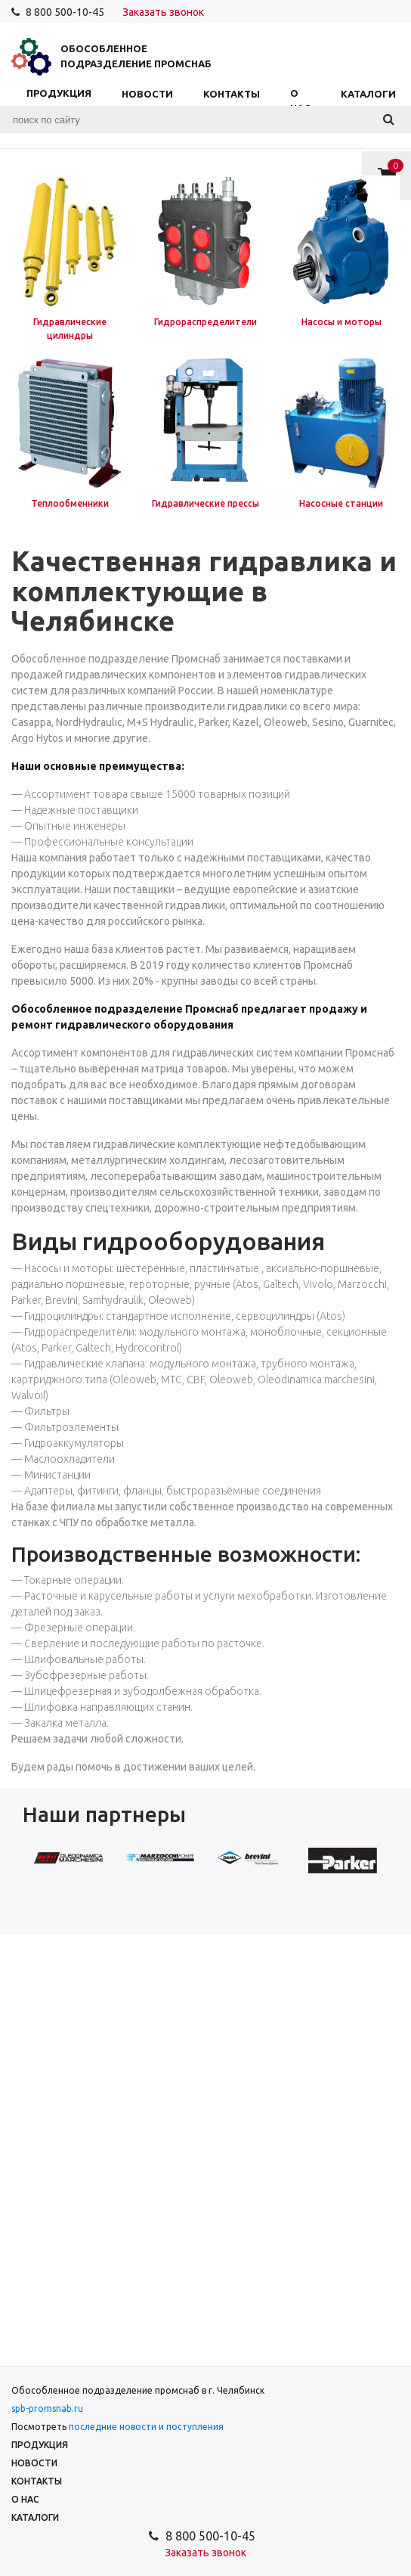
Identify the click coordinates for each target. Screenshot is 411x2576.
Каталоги (368, 93)
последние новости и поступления (146, 2427)
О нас (300, 100)
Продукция (58, 100)
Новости (147, 93)
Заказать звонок (163, 12)
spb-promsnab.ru (47, 2408)
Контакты (231, 93)
